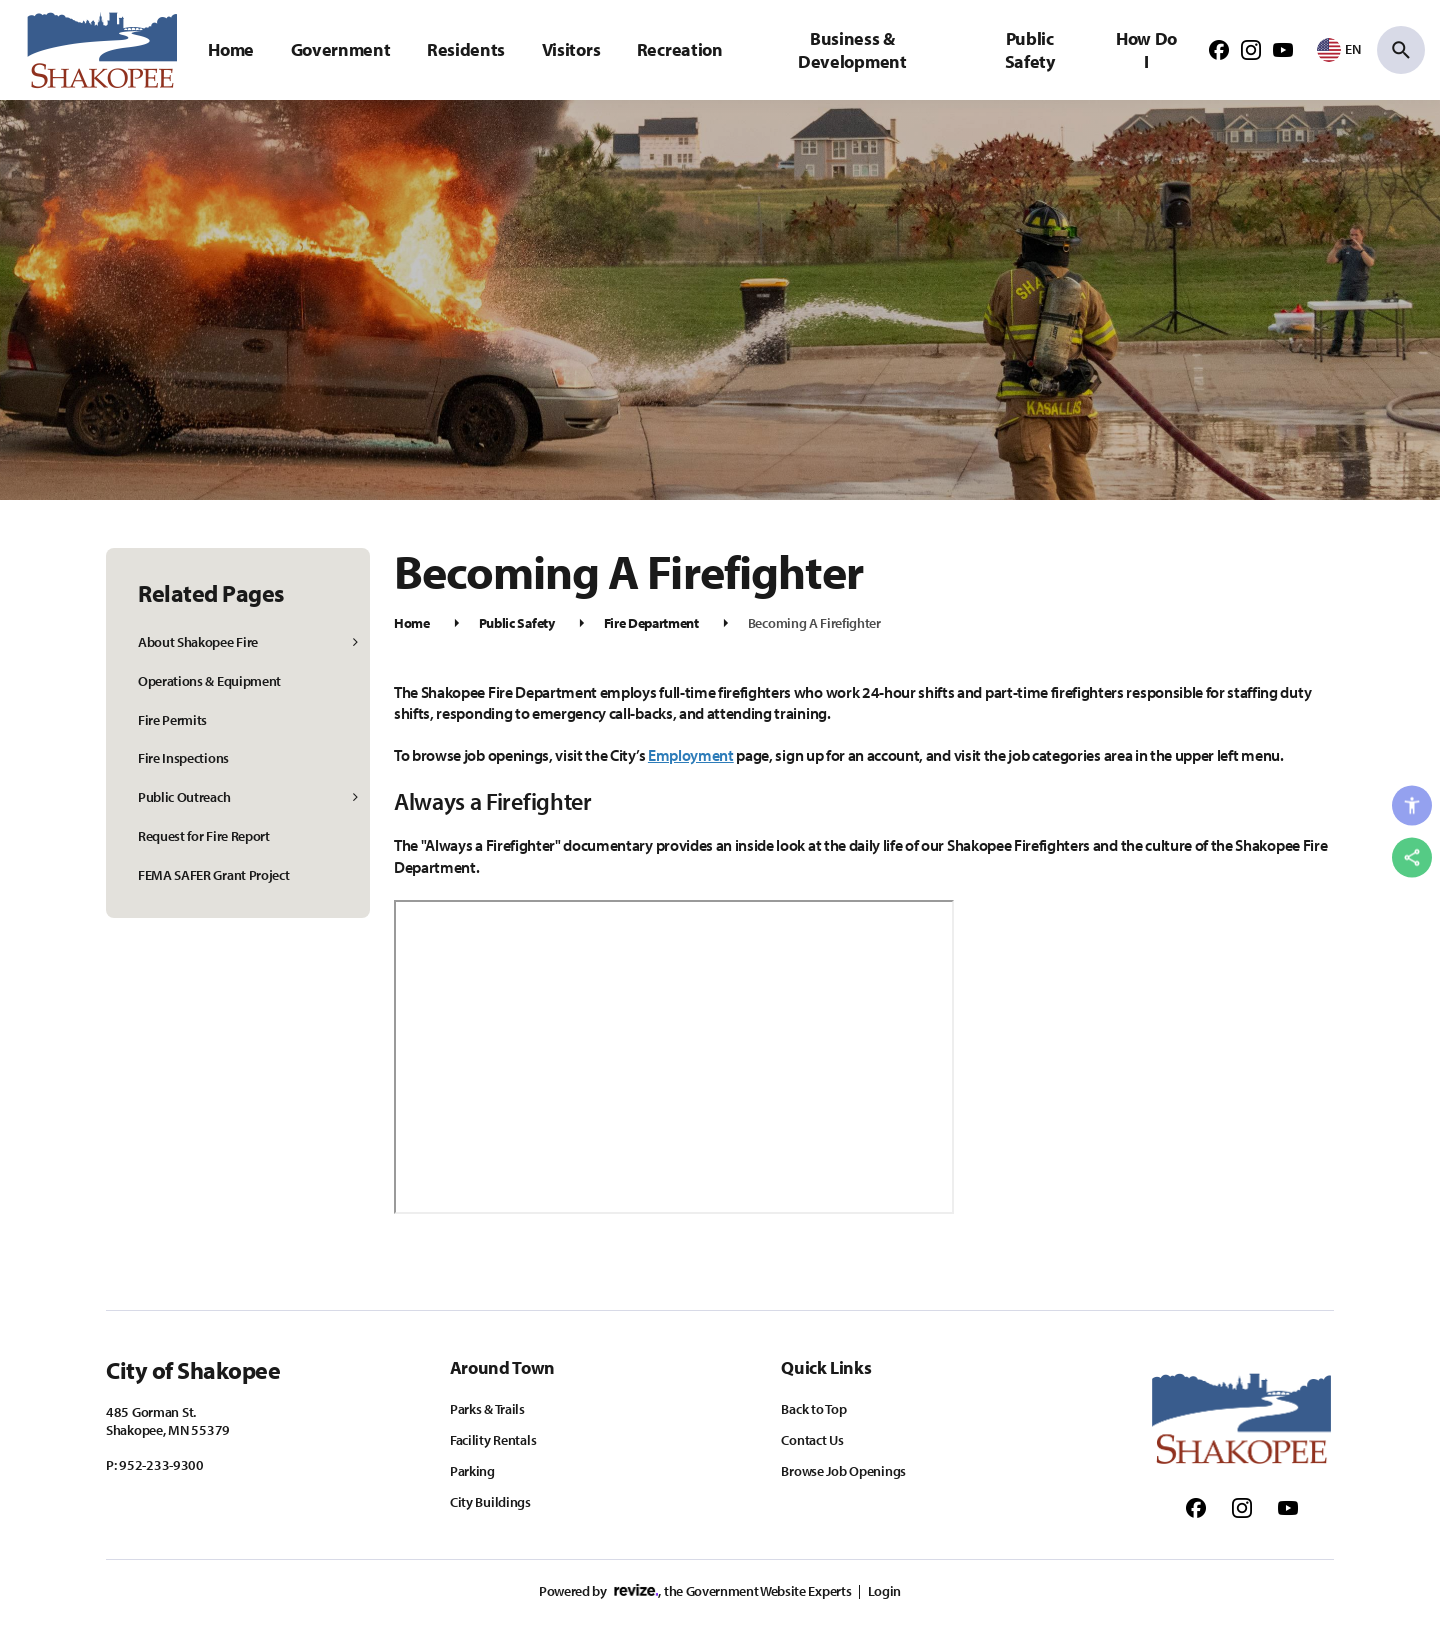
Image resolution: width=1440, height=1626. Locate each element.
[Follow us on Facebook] (1219, 49)
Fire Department (651, 623)
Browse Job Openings (843, 1471)
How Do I (1146, 50)
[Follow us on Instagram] (1251, 49)
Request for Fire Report (204, 836)
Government (341, 49)
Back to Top (813, 1409)
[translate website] (1339, 49)
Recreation (680, 49)
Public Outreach (184, 797)
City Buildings (490, 1502)
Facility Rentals (493, 1440)
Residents (466, 49)
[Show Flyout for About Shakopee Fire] (356, 642)
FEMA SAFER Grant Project (213, 875)
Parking (472, 1471)
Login (884, 1591)
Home (231, 49)
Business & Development (852, 50)
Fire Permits (172, 720)
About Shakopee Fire (198, 642)
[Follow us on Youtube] (1283, 49)
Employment (691, 755)
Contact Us (812, 1440)
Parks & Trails (487, 1409)
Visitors (571, 49)
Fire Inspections (183, 758)
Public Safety (1030, 50)
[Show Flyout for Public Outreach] (356, 797)
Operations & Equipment (209, 681)
